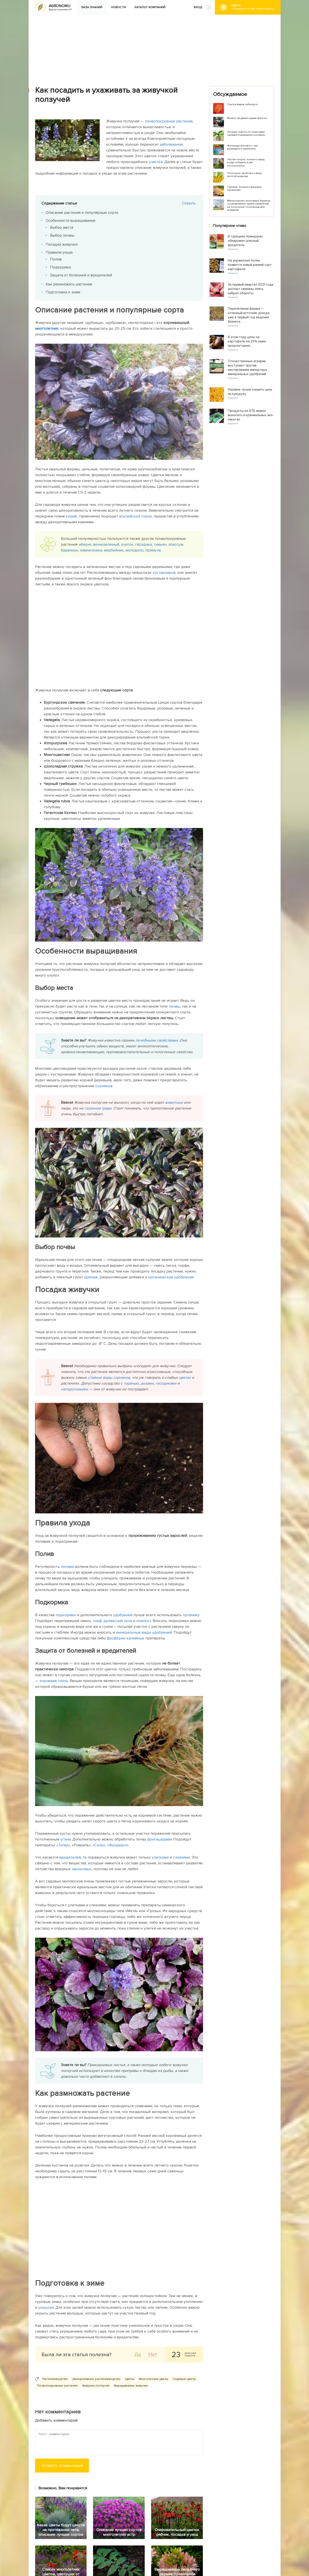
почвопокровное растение (169, 121)
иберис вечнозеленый (99, 544)
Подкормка (60, 267)
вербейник (114, 550)
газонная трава (97, 1108)
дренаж (91, 1277)
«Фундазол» (118, 1845)
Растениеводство (55, 2379)
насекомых (82, 1869)
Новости (118, 7)
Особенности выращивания (70, 220)
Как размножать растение (69, 284)
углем (65, 1839)
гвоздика (143, 544)
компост (143, 1620)
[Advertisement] (155, 47)
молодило (134, 550)
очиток (127, 544)
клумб (71, 516)
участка (156, 161)
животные (174, 1102)
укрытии (46, 2307)
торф (97, 1620)
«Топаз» (63, 1845)
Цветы (129, 2379)
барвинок (69, 550)
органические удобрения (171, 1277)
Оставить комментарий (62, 2465)
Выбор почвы (62, 235)
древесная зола (118, 1620)
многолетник (46, 328)
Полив (56, 259)
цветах (185, 1377)
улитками (160, 1857)
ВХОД (203, 7)
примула (153, 550)
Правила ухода (59, 252)
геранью (131, 1383)
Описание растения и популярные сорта (82, 212)
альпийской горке (135, 516)
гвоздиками (165, 1383)
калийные (135, 1638)
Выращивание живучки (131, 2385)
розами (147, 1383)
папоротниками (74, 1389)
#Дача (252, 7)
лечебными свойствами (156, 1040)
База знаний (91, 7)
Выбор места (61, 227)
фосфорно (116, 1638)
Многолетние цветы (153, 2379)
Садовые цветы (184, 2379)
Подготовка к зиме (63, 292)
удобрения (122, 1615)
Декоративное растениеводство (96, 2379)
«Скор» (99, 1845)
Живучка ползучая (95, 2385)
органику (191, 1615)
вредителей (70, 1857)
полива (67, 1566)
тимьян (160, 544)
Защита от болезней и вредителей (81, 275)
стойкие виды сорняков (109, 1377)
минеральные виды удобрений (144, 1632)
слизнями (181, 1857)
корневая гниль (54, 1680)
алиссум (175, 544)
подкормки (66, 1615)
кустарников (164, 572)
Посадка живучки (62, 244)
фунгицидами (159, 1839)
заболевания (171, 144)
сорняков (103, 1085)
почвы (174, 1006)
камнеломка (91, 550)
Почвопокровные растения (57, 2385)
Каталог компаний (150, 7)
